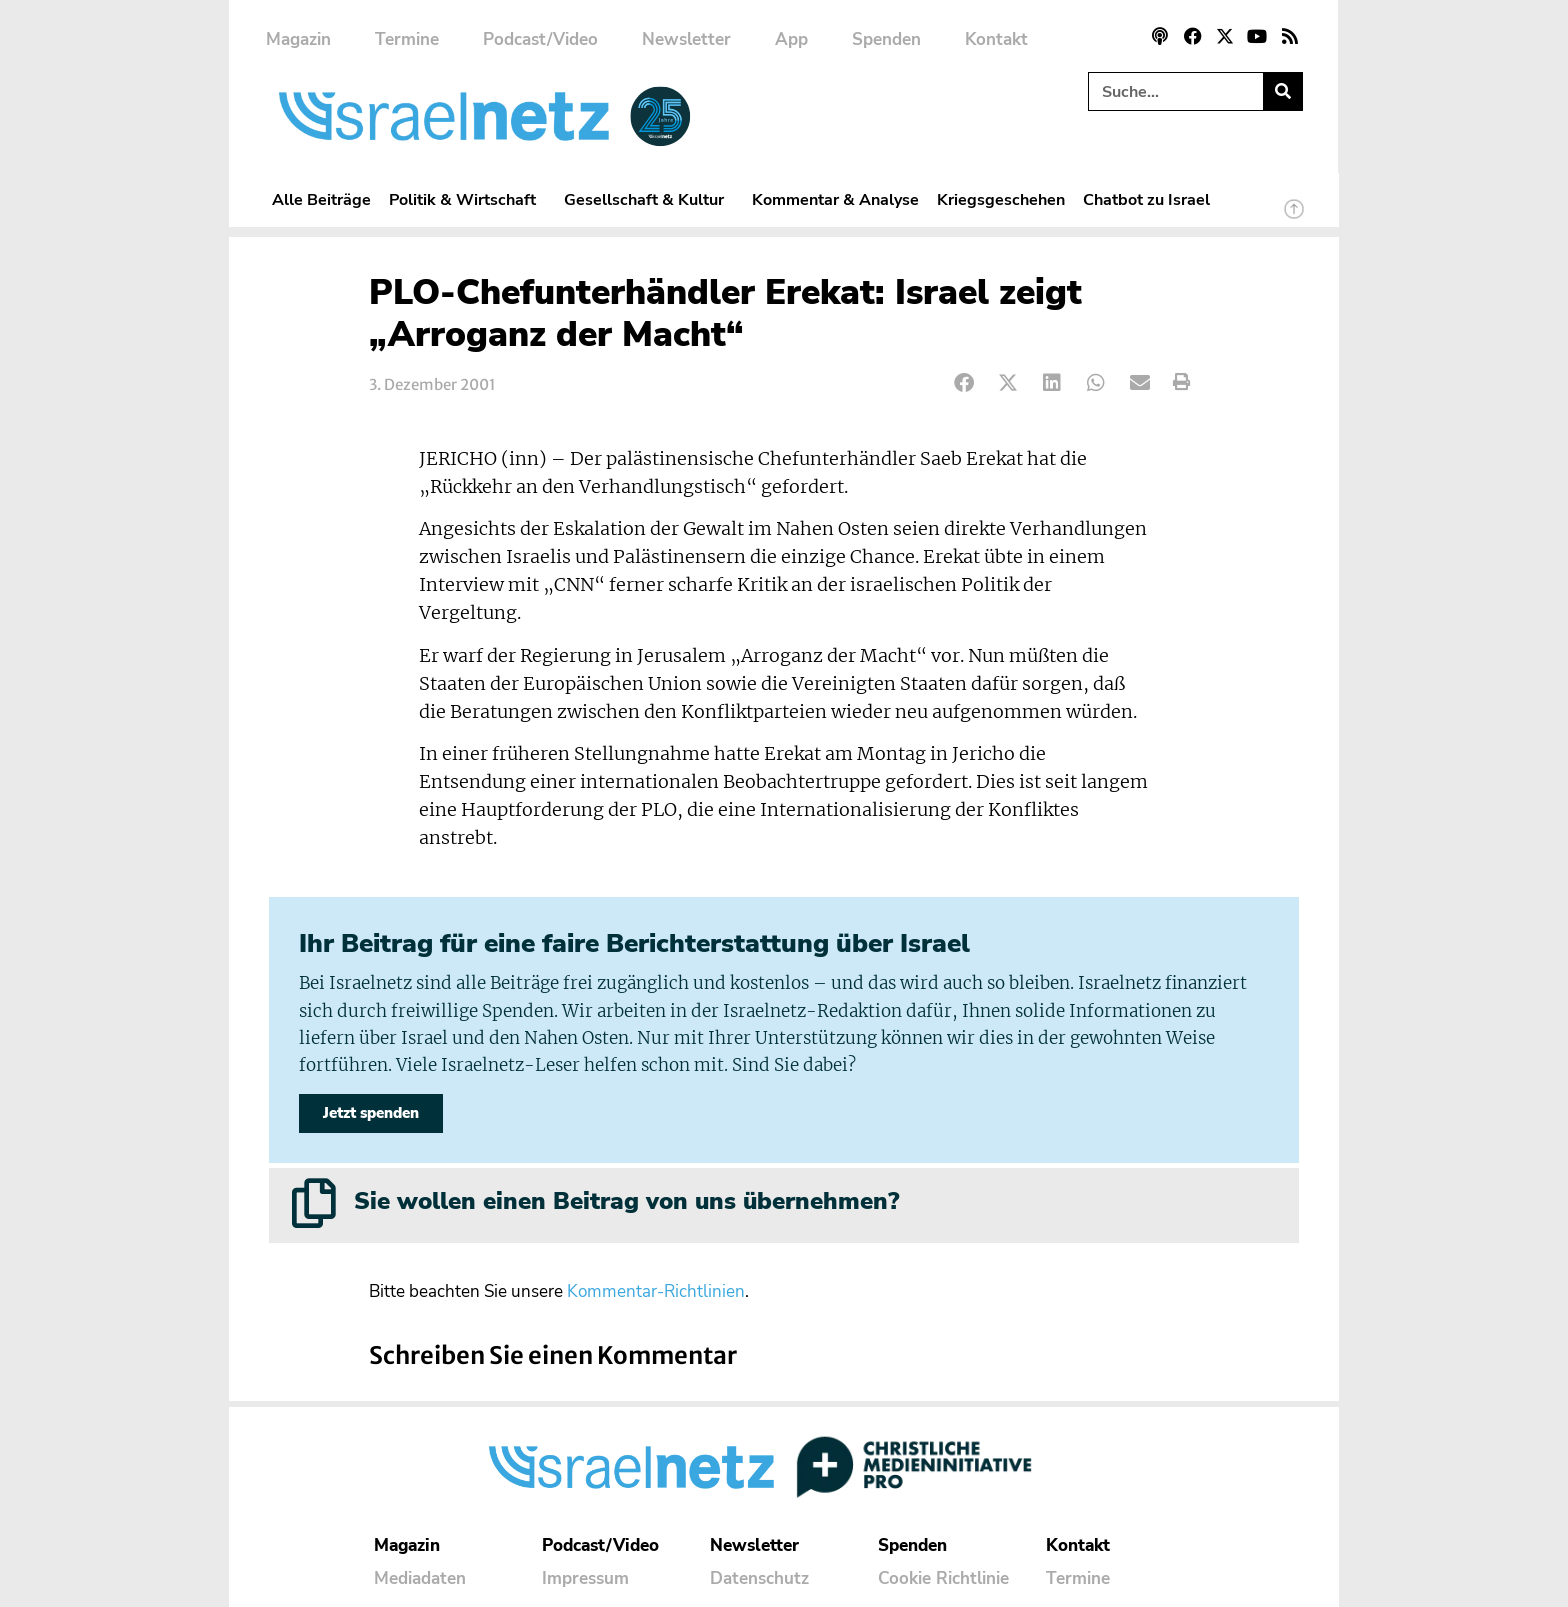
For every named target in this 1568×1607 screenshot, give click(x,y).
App (791, 39)
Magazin (298, 39)
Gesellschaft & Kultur (649, 199)
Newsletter (686, 39)
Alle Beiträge (321, 199)
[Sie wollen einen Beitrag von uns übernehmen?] (314, 1203)
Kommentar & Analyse (835, 199)
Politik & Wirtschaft (467, 199)
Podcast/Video (540, 39)
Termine (407, 39)
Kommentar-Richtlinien (656, 1291)
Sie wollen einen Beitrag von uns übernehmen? (626, 1201)
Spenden (886, 39)
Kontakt (996, 39)
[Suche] (1282, 91)
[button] (964, 382)
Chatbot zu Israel (1146, 199)
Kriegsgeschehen (1001, 199)
